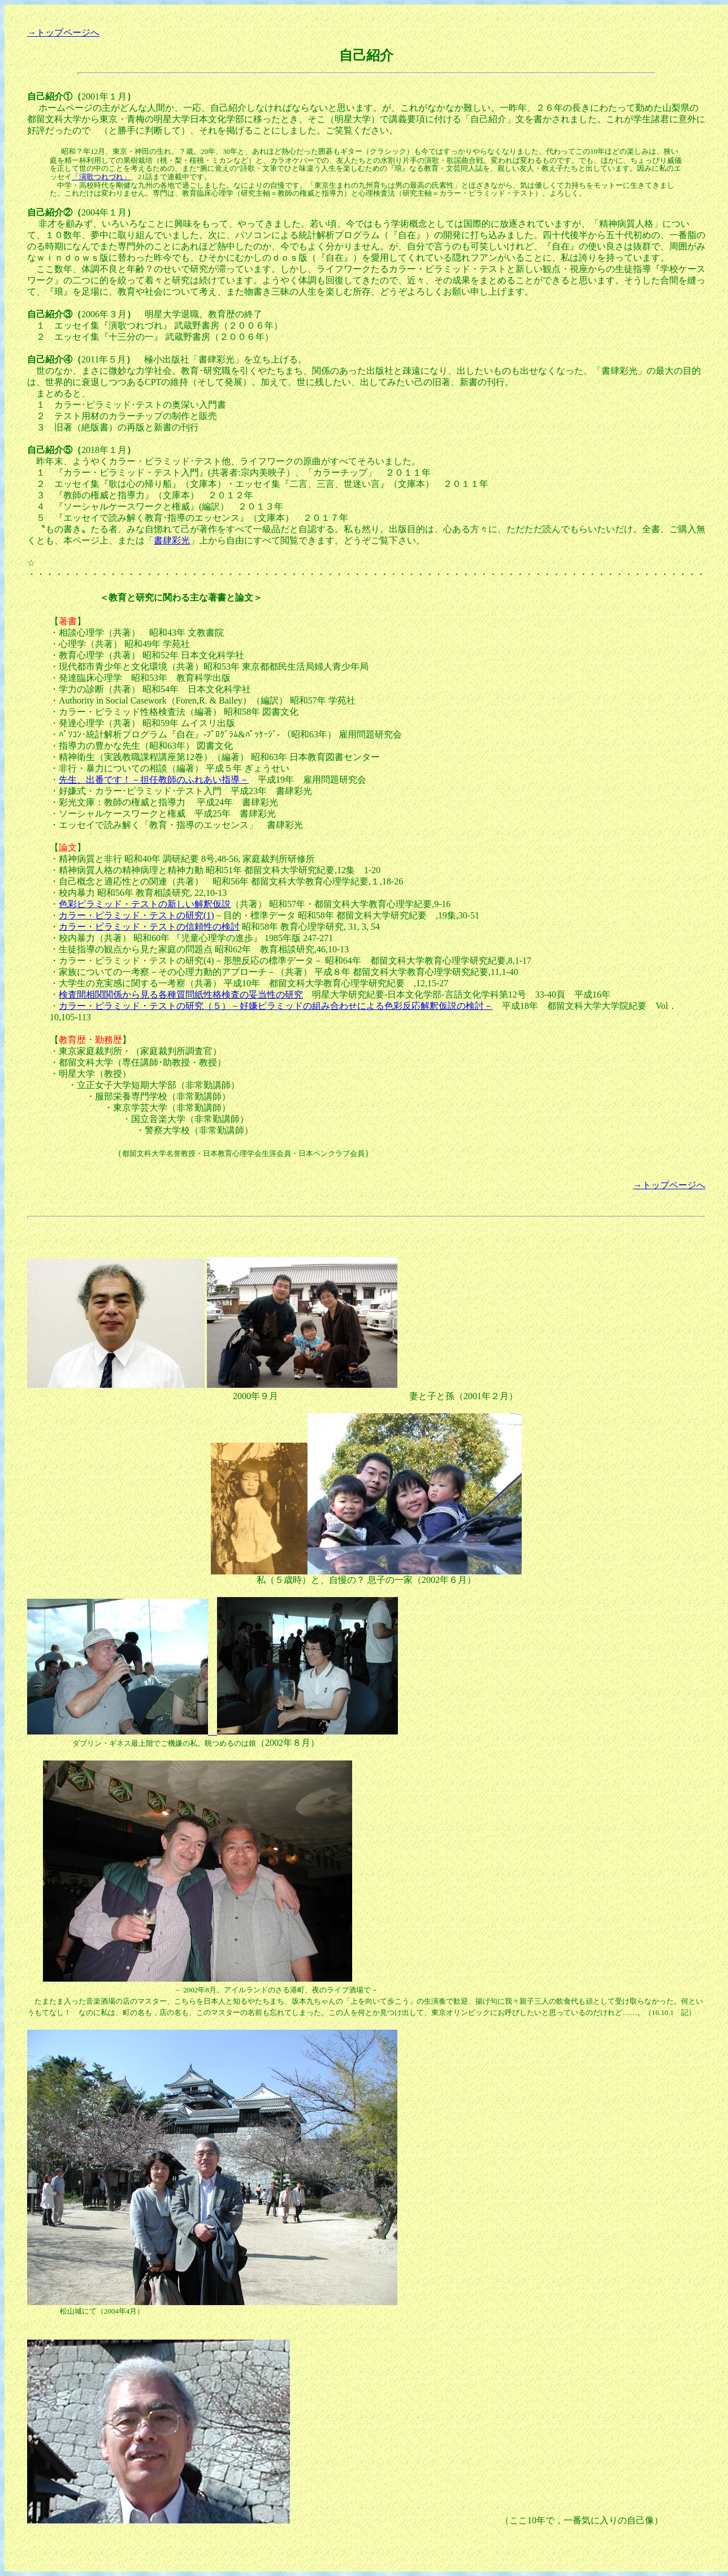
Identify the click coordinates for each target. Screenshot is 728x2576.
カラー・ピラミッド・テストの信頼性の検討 (149, 926)
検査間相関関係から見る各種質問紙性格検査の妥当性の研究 (181, 994)
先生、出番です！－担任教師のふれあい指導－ (154, 779)
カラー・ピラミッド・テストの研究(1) (136, 915)
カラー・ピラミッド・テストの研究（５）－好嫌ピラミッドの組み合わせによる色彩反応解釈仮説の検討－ (276, 1006)
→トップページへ (63, 32)
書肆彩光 (172, 540)
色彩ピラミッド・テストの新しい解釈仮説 (145, 904)
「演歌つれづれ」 (101, 176)
